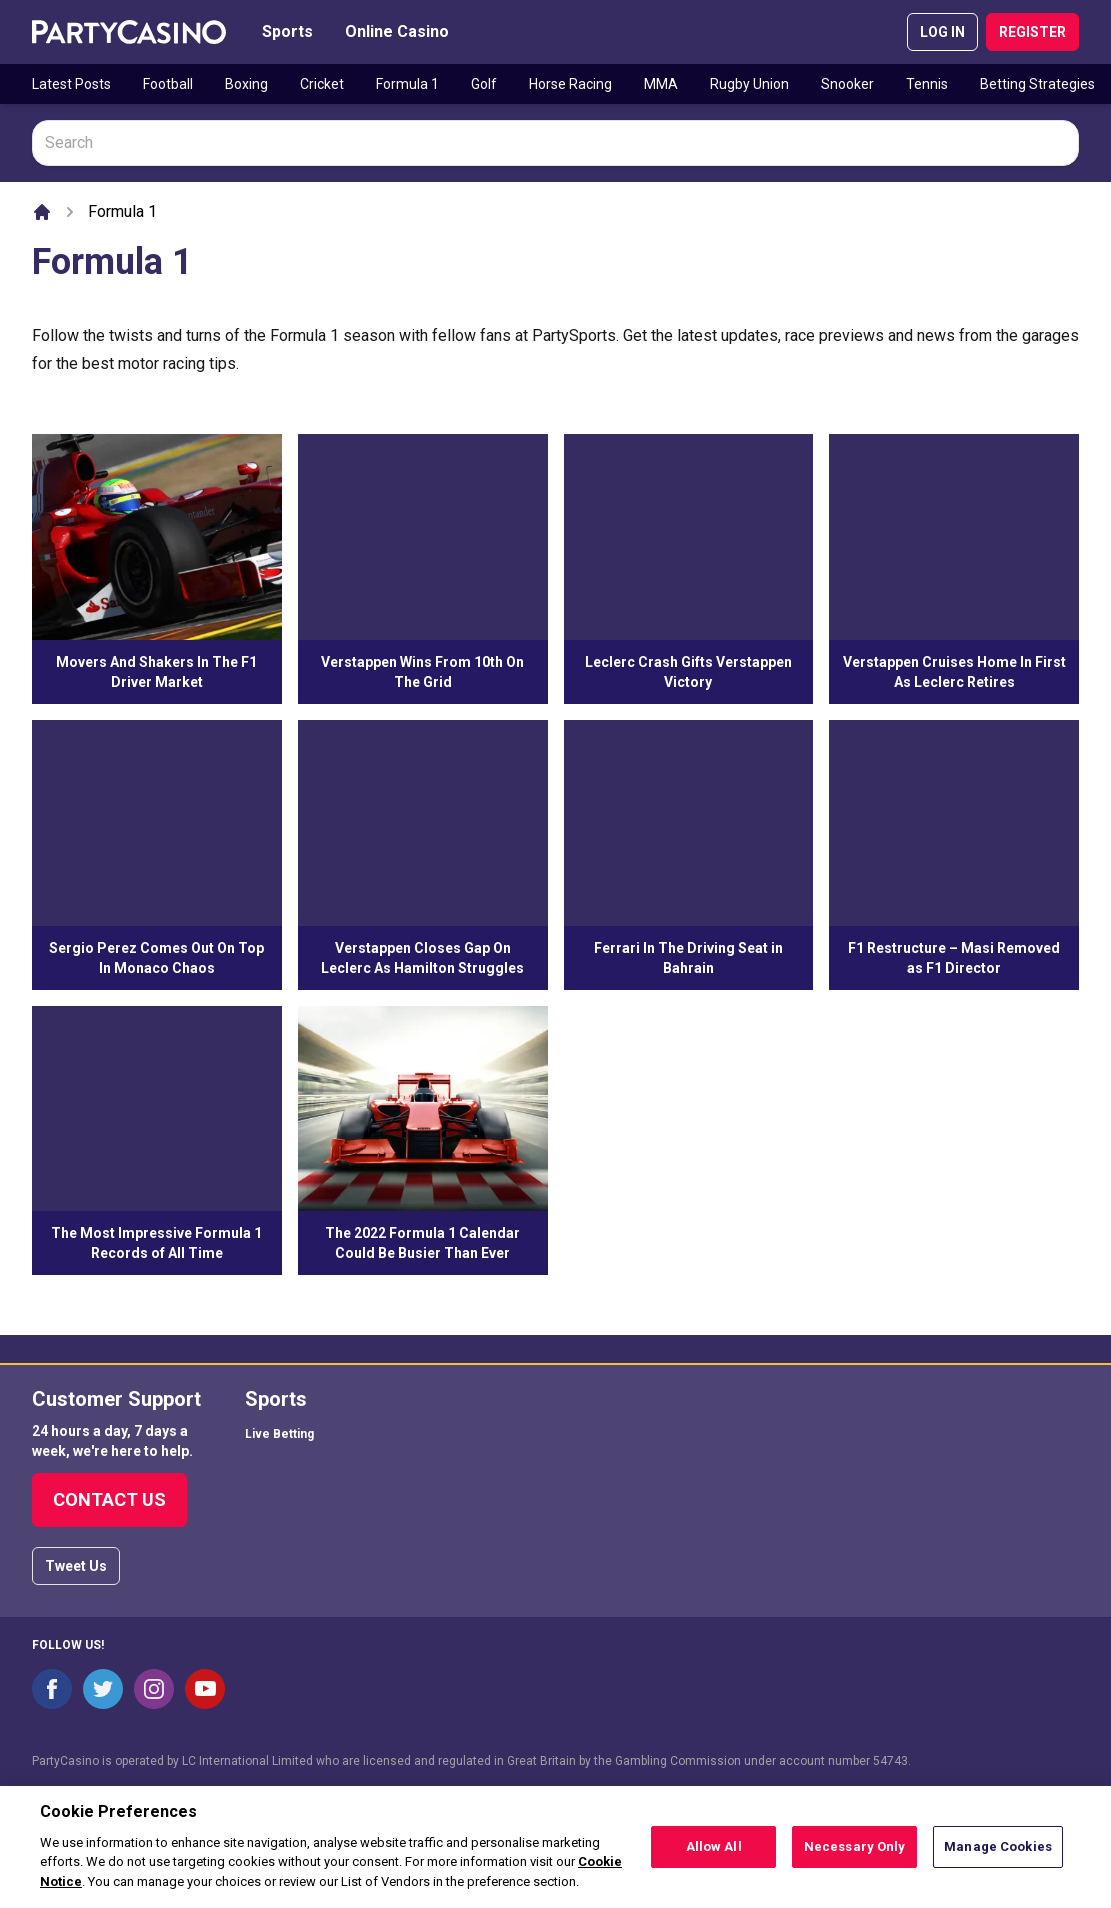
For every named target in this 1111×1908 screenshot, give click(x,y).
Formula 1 (407, 84)
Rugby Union (749, 84)
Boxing (246, 84)
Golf (484, 84)
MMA (661, 84)
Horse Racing (570, 84)
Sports (287, 31)
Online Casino (397, 31)
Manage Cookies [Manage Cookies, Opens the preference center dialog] (998, 1853)
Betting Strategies (1037, 84)
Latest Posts (71, 84)
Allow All (714, 1853)
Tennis (927, 84)
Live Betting (279, 1434)
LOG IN (942, 32)
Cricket (322, 84)
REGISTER (1032, 32)
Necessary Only (855, 1853)
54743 (890, 1761)
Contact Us (109, 1499)
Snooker (847, 84)
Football (168, 84)
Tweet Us (76, 1566)
